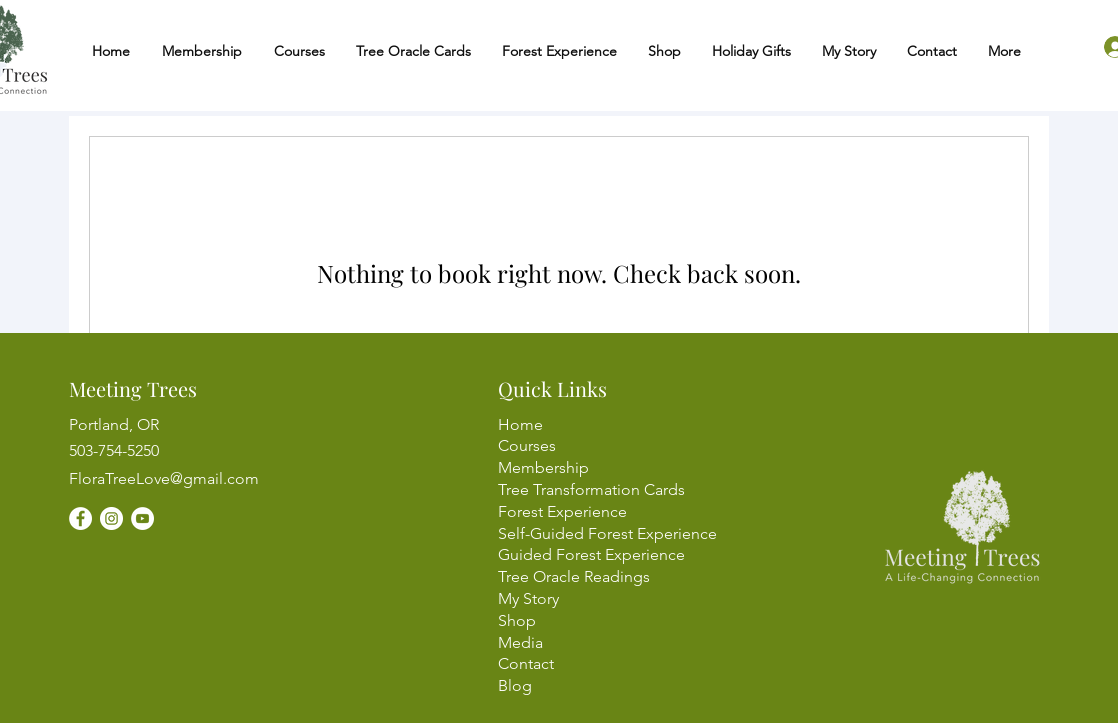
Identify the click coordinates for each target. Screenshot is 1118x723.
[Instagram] (111, 518)
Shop (517, 620)
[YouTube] (142, 518)
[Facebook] (80, 518)
